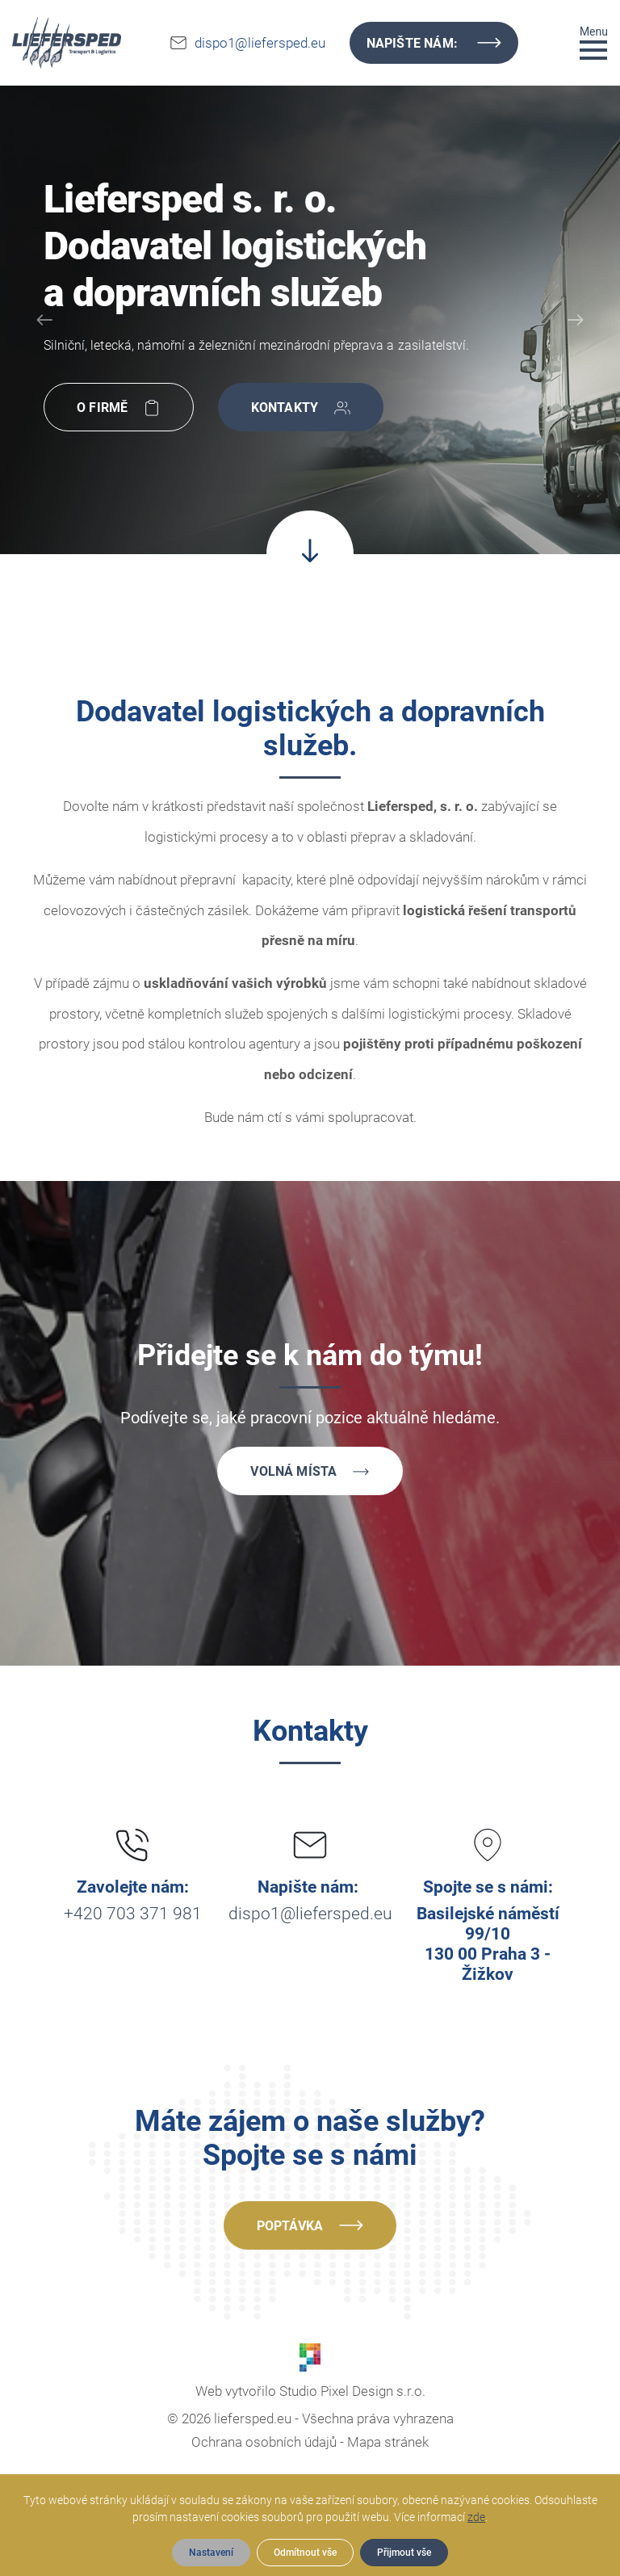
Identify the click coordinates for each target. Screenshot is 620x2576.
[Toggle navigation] (594, 41)
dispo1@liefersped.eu (260, 43)
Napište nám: (434, 43)
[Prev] (44, 320)
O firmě (119, 409)
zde (476, 2517)
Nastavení (211, 2552)
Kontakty (301, 409)
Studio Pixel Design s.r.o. (352, 2391)
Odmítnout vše (305, 2552)
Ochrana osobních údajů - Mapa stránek (310, 2442)
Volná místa (309, 1473)
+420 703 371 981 (133, 1913)
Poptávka (310, 2225)
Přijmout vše (404, 2552)
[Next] (575, 320)
